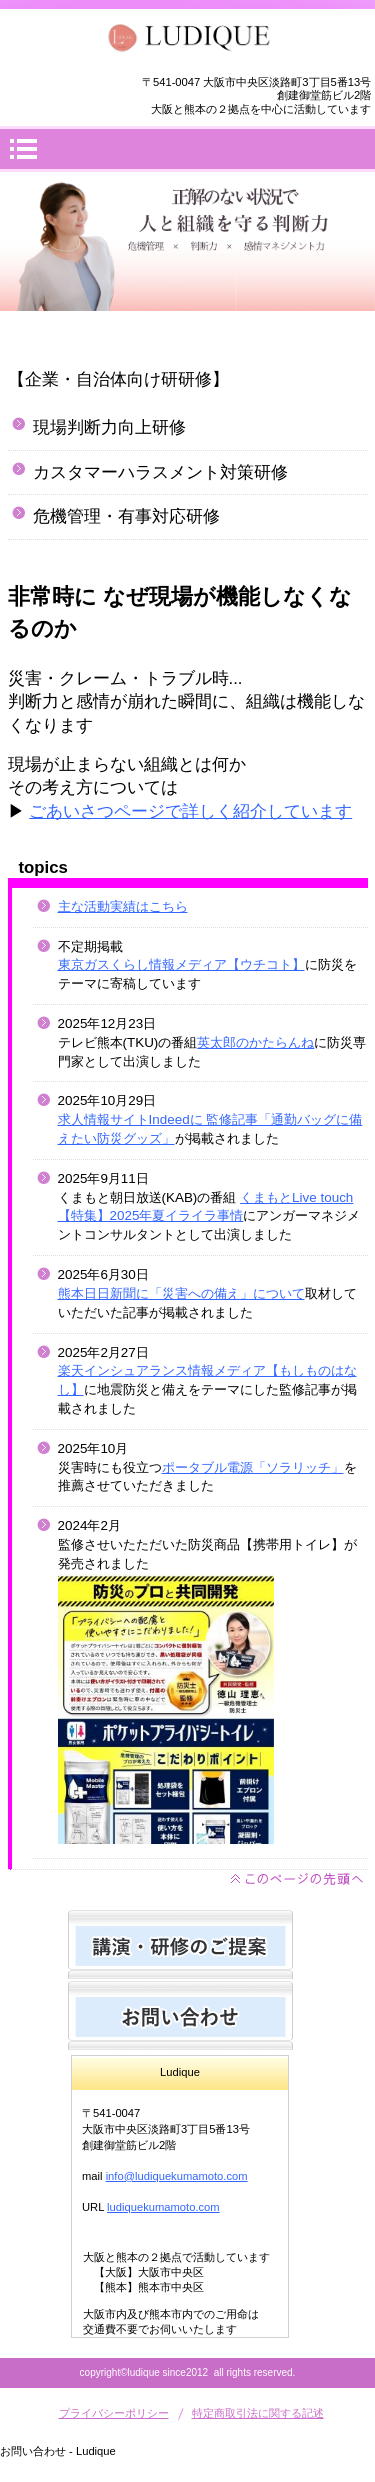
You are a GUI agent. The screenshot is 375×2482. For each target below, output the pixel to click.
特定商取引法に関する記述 (258, 2413)
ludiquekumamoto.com (163, 2207)
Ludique (188, 37)
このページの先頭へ (298, 1879)
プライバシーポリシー (114, 2413)
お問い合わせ (180, 2015)
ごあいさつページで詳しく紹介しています (190, 811)
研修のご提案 (180, 1944)
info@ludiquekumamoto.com (177, 2176)
